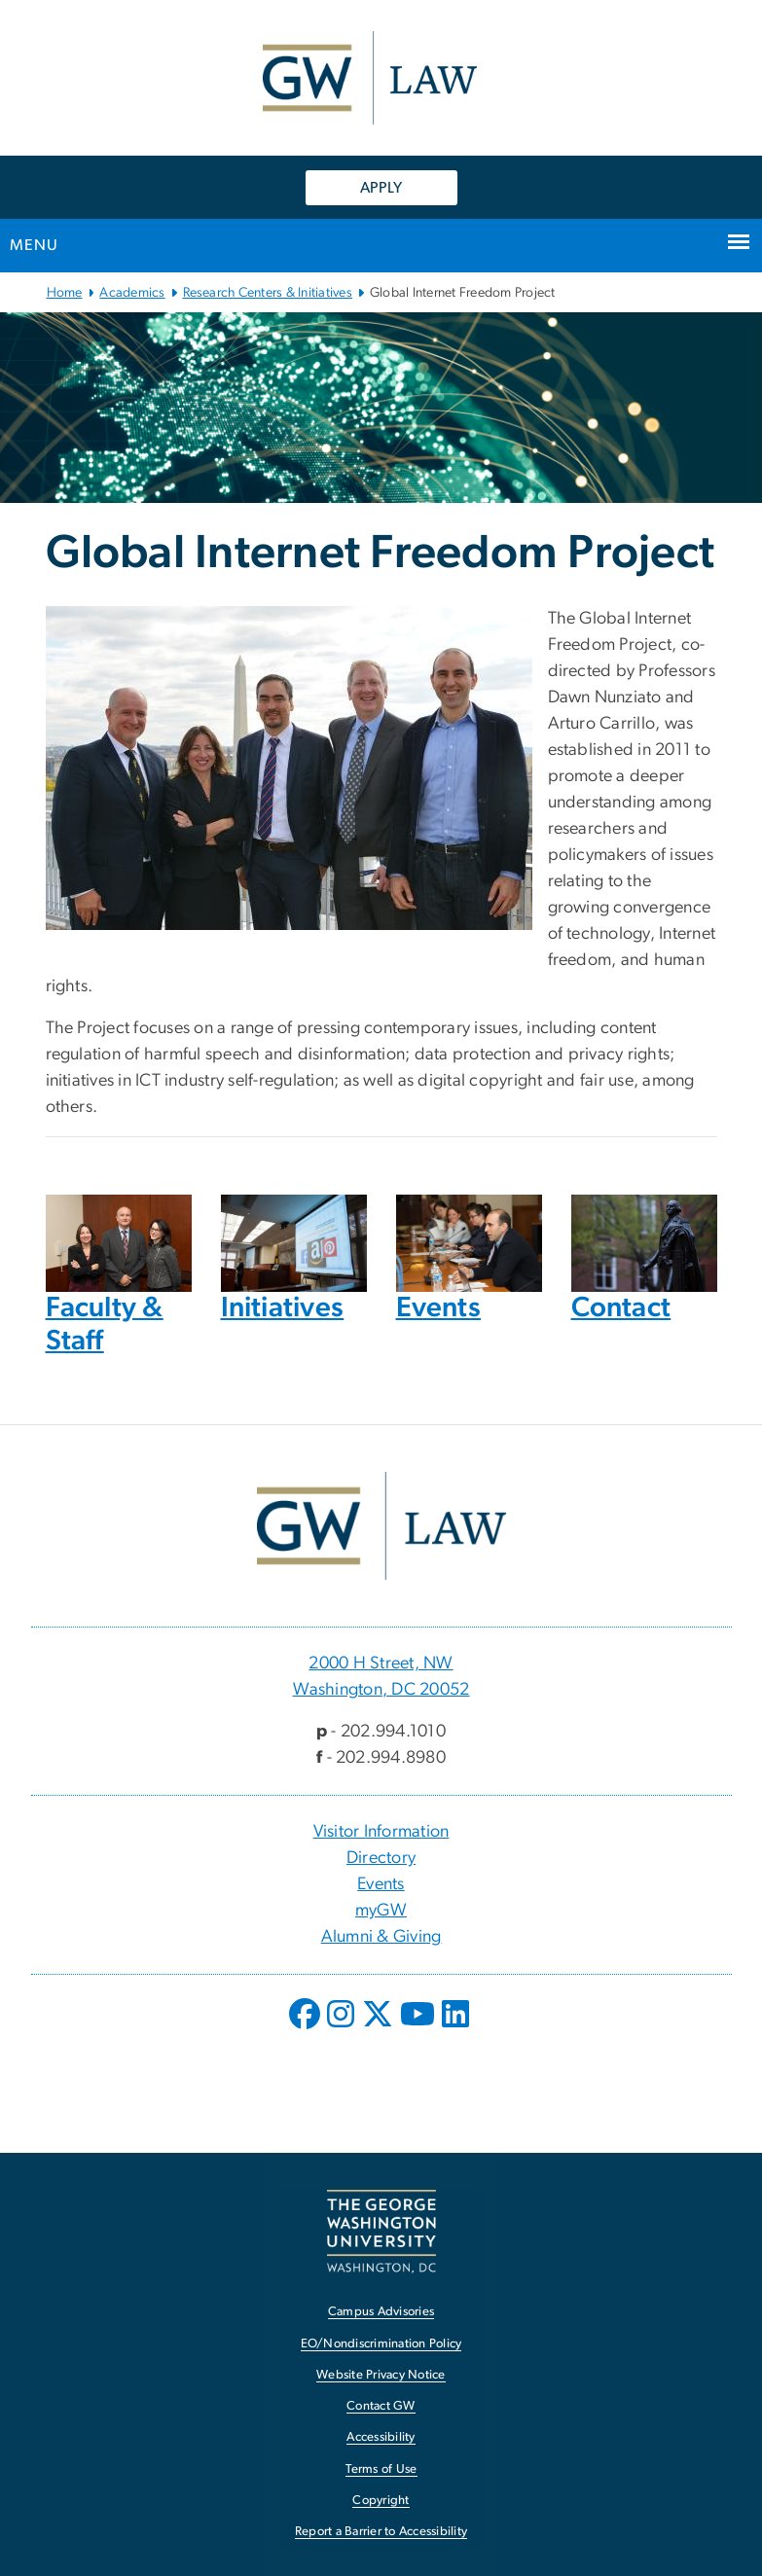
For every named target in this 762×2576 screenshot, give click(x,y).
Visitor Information (381, 1832)
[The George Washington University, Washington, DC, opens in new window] (381, 2231)
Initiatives (283, 1308)
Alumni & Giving (381, 1937)
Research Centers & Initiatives (268, 293)
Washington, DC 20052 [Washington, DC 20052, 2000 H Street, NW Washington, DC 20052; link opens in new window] (381, 1690)
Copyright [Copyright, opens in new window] (380, 2500)
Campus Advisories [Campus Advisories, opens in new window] (381, 2312)
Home (65, 293)
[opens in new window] (306, 2028)
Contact (621, 1308)
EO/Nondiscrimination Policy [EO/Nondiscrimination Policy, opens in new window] (381, 2344)
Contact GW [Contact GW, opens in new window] (381, 2406)
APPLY (381, 188)
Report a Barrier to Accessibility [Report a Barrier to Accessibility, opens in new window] (381, 2531)
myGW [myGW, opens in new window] (381, 1910)
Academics (131, 293)
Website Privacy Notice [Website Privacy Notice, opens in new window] (381, 2375)
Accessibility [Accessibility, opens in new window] (380, 2437)
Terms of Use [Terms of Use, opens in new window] (381, 2469)
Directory (381, 1858)
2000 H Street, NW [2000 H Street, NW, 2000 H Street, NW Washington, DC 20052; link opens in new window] (380, 1663)
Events (439, 1308)
